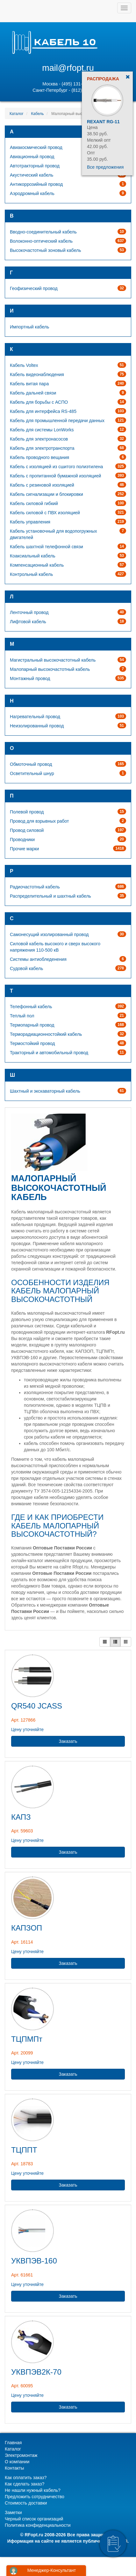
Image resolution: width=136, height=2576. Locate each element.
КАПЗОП (26, 1928)
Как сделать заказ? (24, 2483)
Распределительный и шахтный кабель (50, 896)
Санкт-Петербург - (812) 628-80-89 (68, 90)
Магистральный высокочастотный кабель (53, 660)
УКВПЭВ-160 (34, 2260)
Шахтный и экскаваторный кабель (45, 1091)
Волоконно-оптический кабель (41, 241)
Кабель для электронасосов (39, 439)
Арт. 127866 (23, 1720)
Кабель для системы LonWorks (42, 429)
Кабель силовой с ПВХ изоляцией (45, 512)
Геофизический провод (34, 288)
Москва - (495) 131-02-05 (68, 83)
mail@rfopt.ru (68, 68)
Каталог (17, 113)
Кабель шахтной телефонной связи (46, 546)
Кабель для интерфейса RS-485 (43, 411)
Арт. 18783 (22, 2163)
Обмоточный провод (31, 764)
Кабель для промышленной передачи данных (57, 420)
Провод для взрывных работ (39, 821)
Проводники (22, 839)
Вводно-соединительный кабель (43, 231)
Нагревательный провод (35, 716)
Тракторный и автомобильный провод (49, 1052)
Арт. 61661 (22, 2274)
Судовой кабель (26, 968)
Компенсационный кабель (37, 565)
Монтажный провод (30, 678)
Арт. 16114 (22, 1942)
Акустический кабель (31, 175)
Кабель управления (30, 521)
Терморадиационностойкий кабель (46, 1034)
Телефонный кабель (31, 1006)
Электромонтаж (21, 2455)
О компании (17, 2461)
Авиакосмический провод (36, 147)
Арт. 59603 (22, 1830)
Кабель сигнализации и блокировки (46, 494)
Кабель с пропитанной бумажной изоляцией (55, 475)
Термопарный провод (32, 1025)
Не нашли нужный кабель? (33, 2490)
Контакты (14, 2468)
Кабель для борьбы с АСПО (39, 402)
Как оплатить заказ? (26, 2477)
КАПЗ (21, 1817)
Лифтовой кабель (28, 621)
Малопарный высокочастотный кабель (50, 669)
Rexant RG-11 (103, 121)
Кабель (37, 113)
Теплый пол (22, 1015)
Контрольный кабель (31, 574)
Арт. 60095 (22, 2385)
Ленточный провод (29, 612)
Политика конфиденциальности (38, 2525)
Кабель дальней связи (33, 392)
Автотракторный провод (35, 165)
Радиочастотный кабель (35, 886)
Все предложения (105, 167)
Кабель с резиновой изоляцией (42, 485)
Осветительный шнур (32, 773)
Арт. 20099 (22, 2052)
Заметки (13, 2512)
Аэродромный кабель (32, 193)
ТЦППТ (24, 2150)
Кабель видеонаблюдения (37, 374)
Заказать (68, 1741)
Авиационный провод (32, 156)
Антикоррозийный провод (36, 184)
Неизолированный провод (37, 725)
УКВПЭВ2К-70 (36, 2372)
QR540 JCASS (36, 1706)
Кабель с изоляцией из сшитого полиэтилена (56, 466)
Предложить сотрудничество (34, 2496)
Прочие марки (24, 848)
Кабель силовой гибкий (34, 503)
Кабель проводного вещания (39, 457)
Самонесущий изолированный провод (49, 934)
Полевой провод (27, 811)
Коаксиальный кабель (32, 555)
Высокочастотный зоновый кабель (45, 250)
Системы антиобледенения (38, 959)
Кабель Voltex (24, 365)
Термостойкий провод (32, 1043)
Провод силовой (27, 830)
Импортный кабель (29, 326)
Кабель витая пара (29, 383)
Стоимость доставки (26, 2502)
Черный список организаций (34, 2518)
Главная (13, 2442)
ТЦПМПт (26, 2039)
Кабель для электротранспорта (42, 448)
